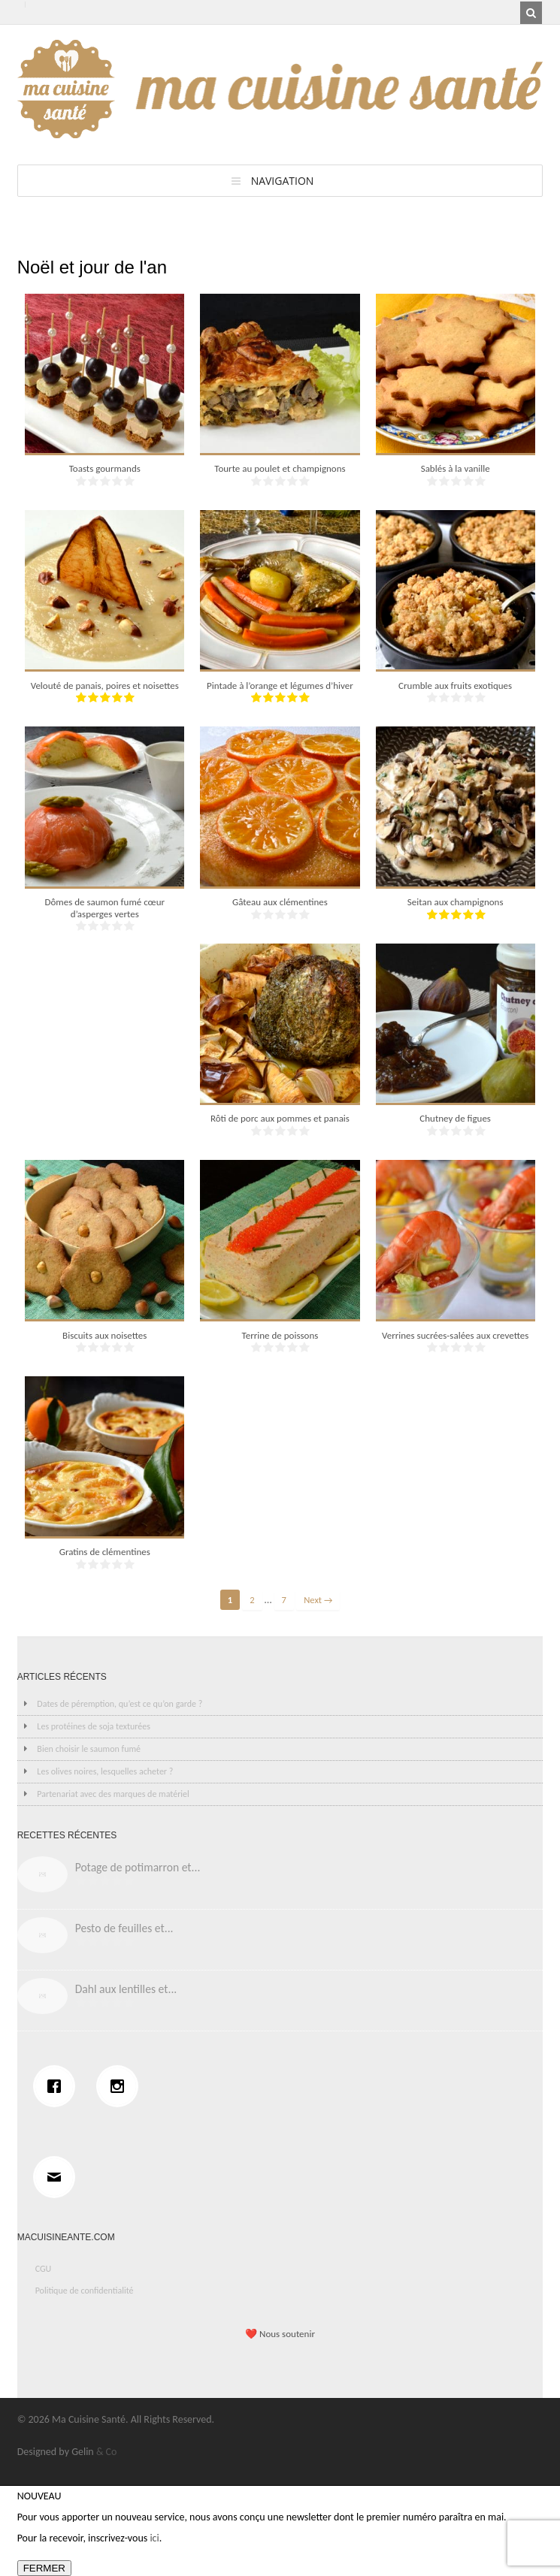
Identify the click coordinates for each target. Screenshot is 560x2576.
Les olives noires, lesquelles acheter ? (105, 1771)
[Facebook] (57, 2086)
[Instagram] (121, 2086)
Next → (318, 1599)
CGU (43, 2268)
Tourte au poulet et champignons (279, 468)
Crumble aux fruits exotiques (455, 685)
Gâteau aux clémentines (280, 901)
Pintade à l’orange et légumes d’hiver (280, 685)
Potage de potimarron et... (138, 1867)
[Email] (57, 2177)
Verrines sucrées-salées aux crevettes (455, 1335)
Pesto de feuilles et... (124, 1928)
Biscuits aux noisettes (104, 1335)
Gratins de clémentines (104, 1551)
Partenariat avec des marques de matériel (113, 1794)
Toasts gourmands (105, 468)
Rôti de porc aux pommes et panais (280, 1118)
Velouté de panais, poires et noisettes (105, 685)
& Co (106, 2451)
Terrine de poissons (280, 1335)
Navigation (282, 181)
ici (154, 2538)
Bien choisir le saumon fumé (89, 1749)
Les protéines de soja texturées (93, 1726)
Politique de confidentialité (84, 2290)
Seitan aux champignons (455, 901)
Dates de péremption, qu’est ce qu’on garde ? (119, 1704)
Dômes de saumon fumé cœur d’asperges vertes (104, 908)
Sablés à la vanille (455, 468)
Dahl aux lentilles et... (126, 1989)
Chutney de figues (455, 1118)
